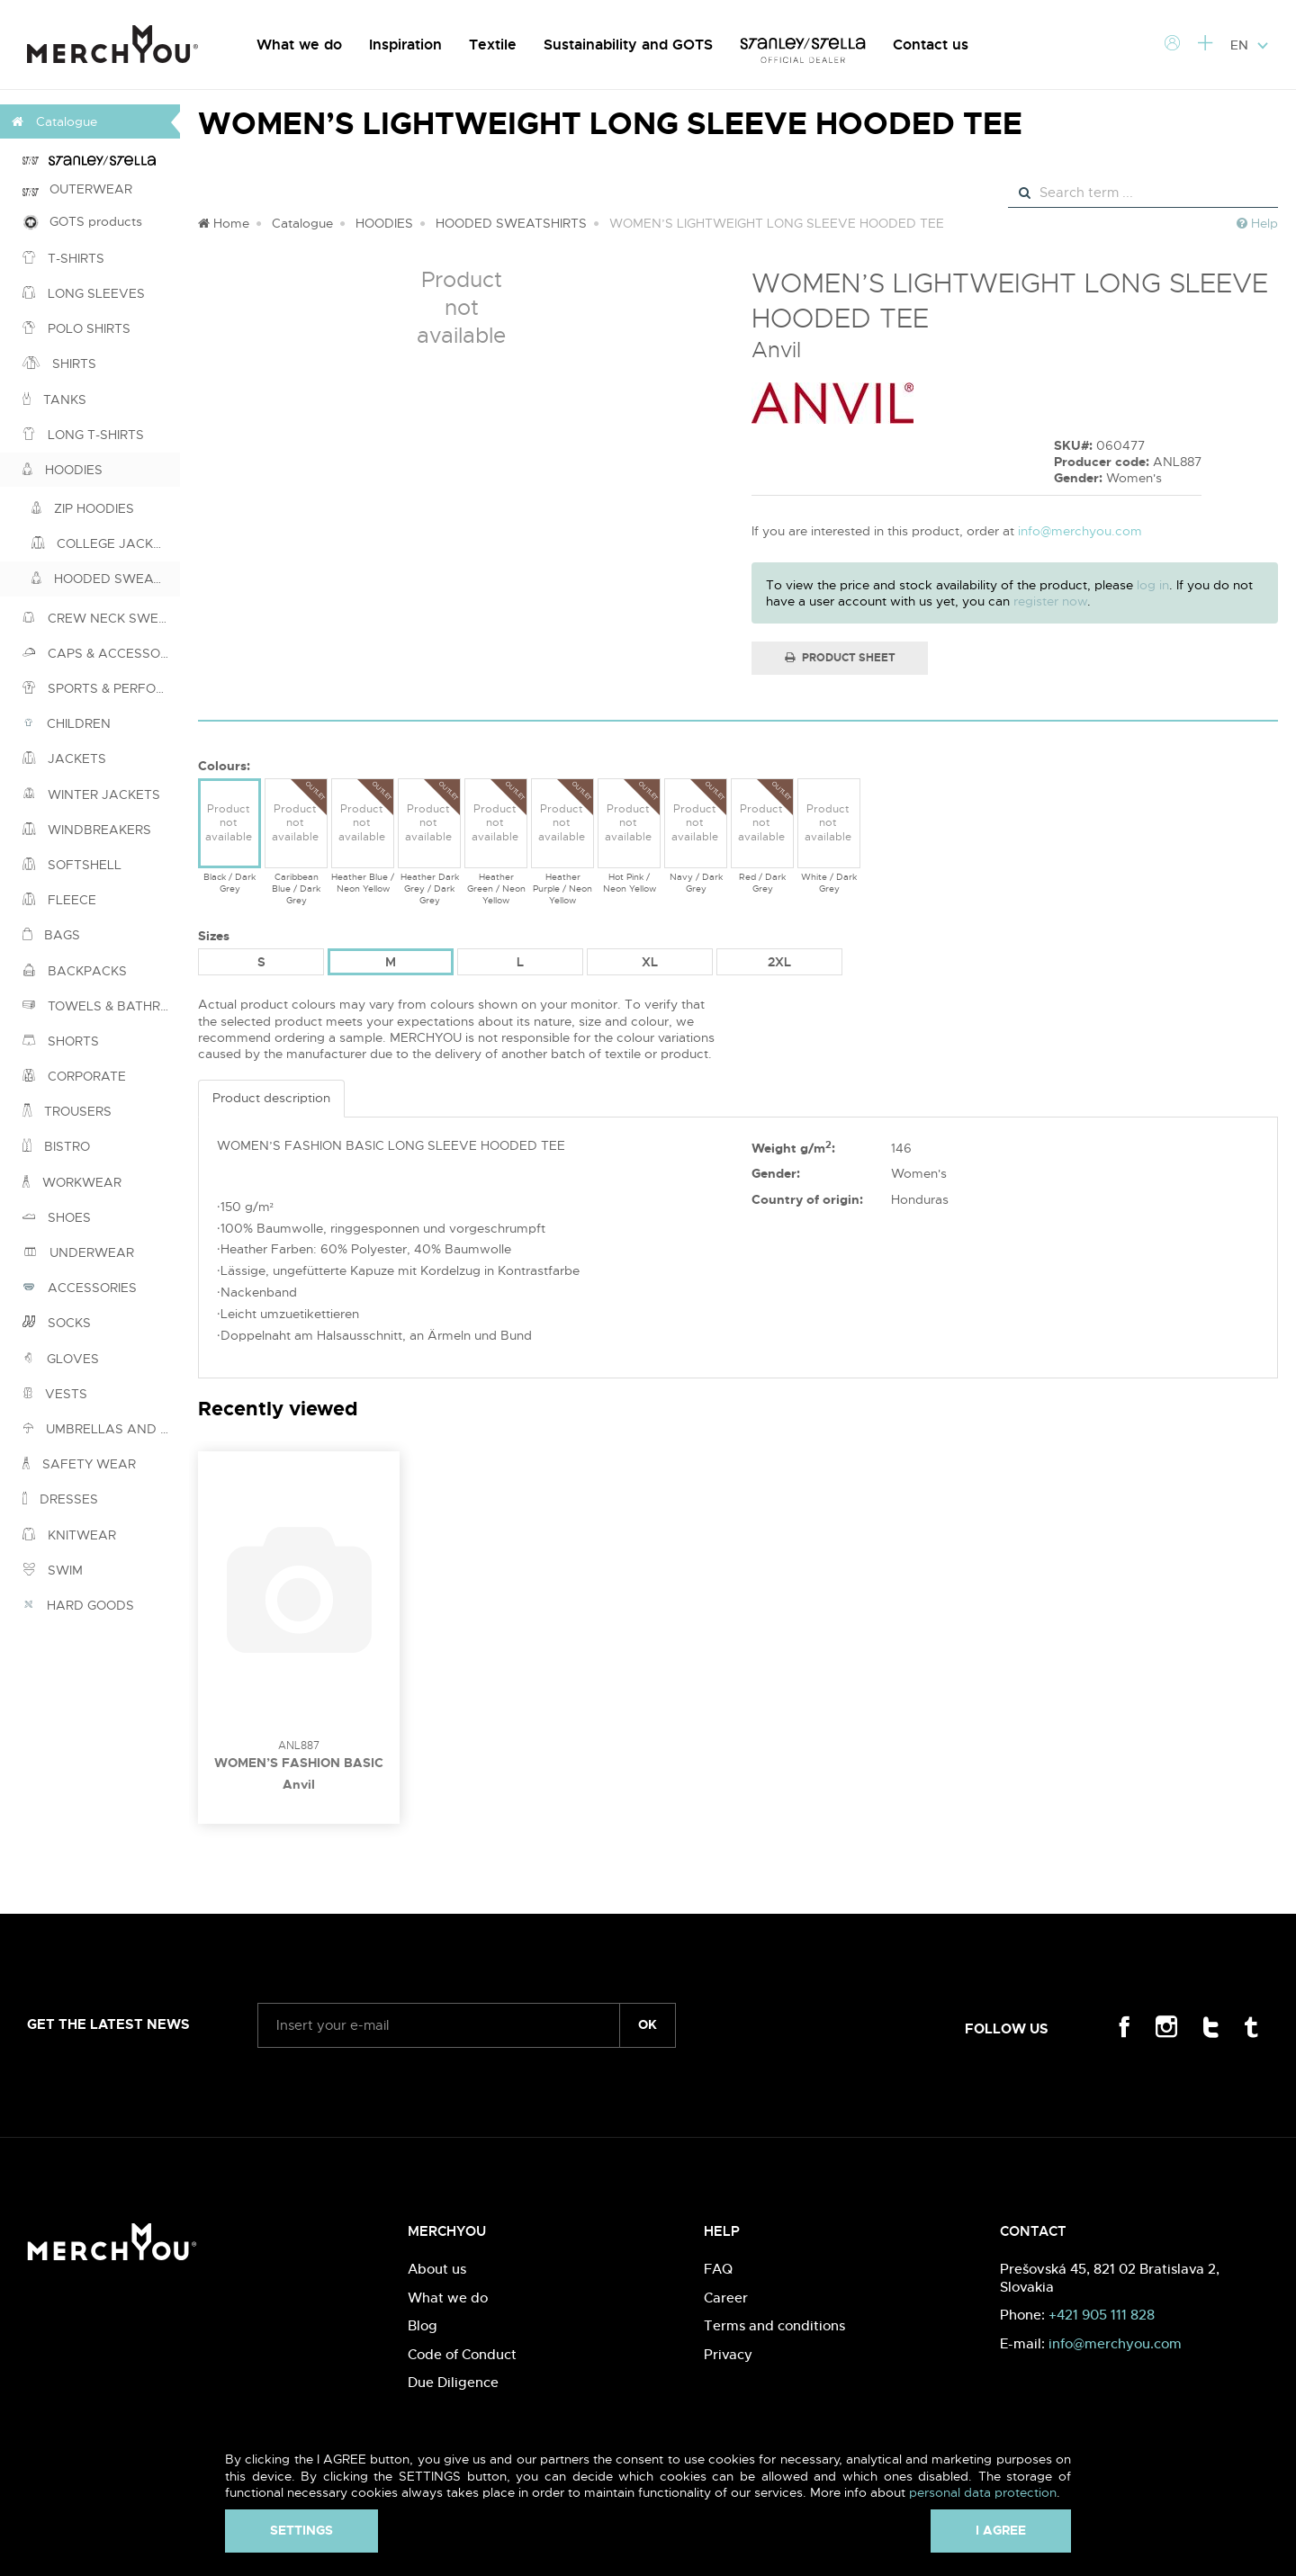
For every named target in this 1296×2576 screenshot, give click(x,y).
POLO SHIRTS (76, 328)
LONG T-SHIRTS (83, 434)
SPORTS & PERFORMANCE (101, 688)
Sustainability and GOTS (628, 44)
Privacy (728, 2354)
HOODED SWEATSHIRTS (106, 578)
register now (1050, 601)
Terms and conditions (774, 2325)
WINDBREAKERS (86, 829)
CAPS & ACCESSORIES (101, 653)
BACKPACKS (74, 971)
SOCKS (56, 1323)
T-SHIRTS (63, 258)
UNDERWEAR (78, 1252)
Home (223, 223)
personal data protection (983, 2492)
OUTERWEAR (77, 189)
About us (437, 2268)
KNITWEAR (69, 1535)
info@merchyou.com (1080, 531)
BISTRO (56, 1146)
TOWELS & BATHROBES (101, 1006)
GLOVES (60, 1359)
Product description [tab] (271, 1098)
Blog (422, 2325)
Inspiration (405, 44)
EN (1249, 45)
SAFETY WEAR (79, 1464)
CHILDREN (66, 723)
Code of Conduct (462, 2354)
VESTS (54, 1394)
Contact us (930, 44)
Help (1257, 223)
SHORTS (60, 1041)
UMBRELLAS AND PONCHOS (101, 1429)
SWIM (52, 1570)
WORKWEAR (72, 1182)
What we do (299, 44)
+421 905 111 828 (1101, 2314)
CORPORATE (74, 1076)
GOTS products (82, 221)
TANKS (54, 399)
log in (1153, 585)
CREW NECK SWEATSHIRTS (101, 618)
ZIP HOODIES (83, 508)
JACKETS (64, 758)
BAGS (51, 935)
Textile (493, 44)
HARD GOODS (78, 1605)
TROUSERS (67, 1111)
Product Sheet (840, 658)
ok (647, 2024)
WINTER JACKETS (91, 794)
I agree (1001, 2530)
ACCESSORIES (79, 1287)
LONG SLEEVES (83, 293)
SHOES (56, 1217)
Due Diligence (453, 2382)
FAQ (718, 2268)
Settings (301, 2530)
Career (726, 2297)
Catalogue (302, 223)
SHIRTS (59, 363)
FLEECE (59, 900)
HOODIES (62, 470)
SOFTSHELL (72, 865)
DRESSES (60, 1499)
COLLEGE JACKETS (104, 543)
